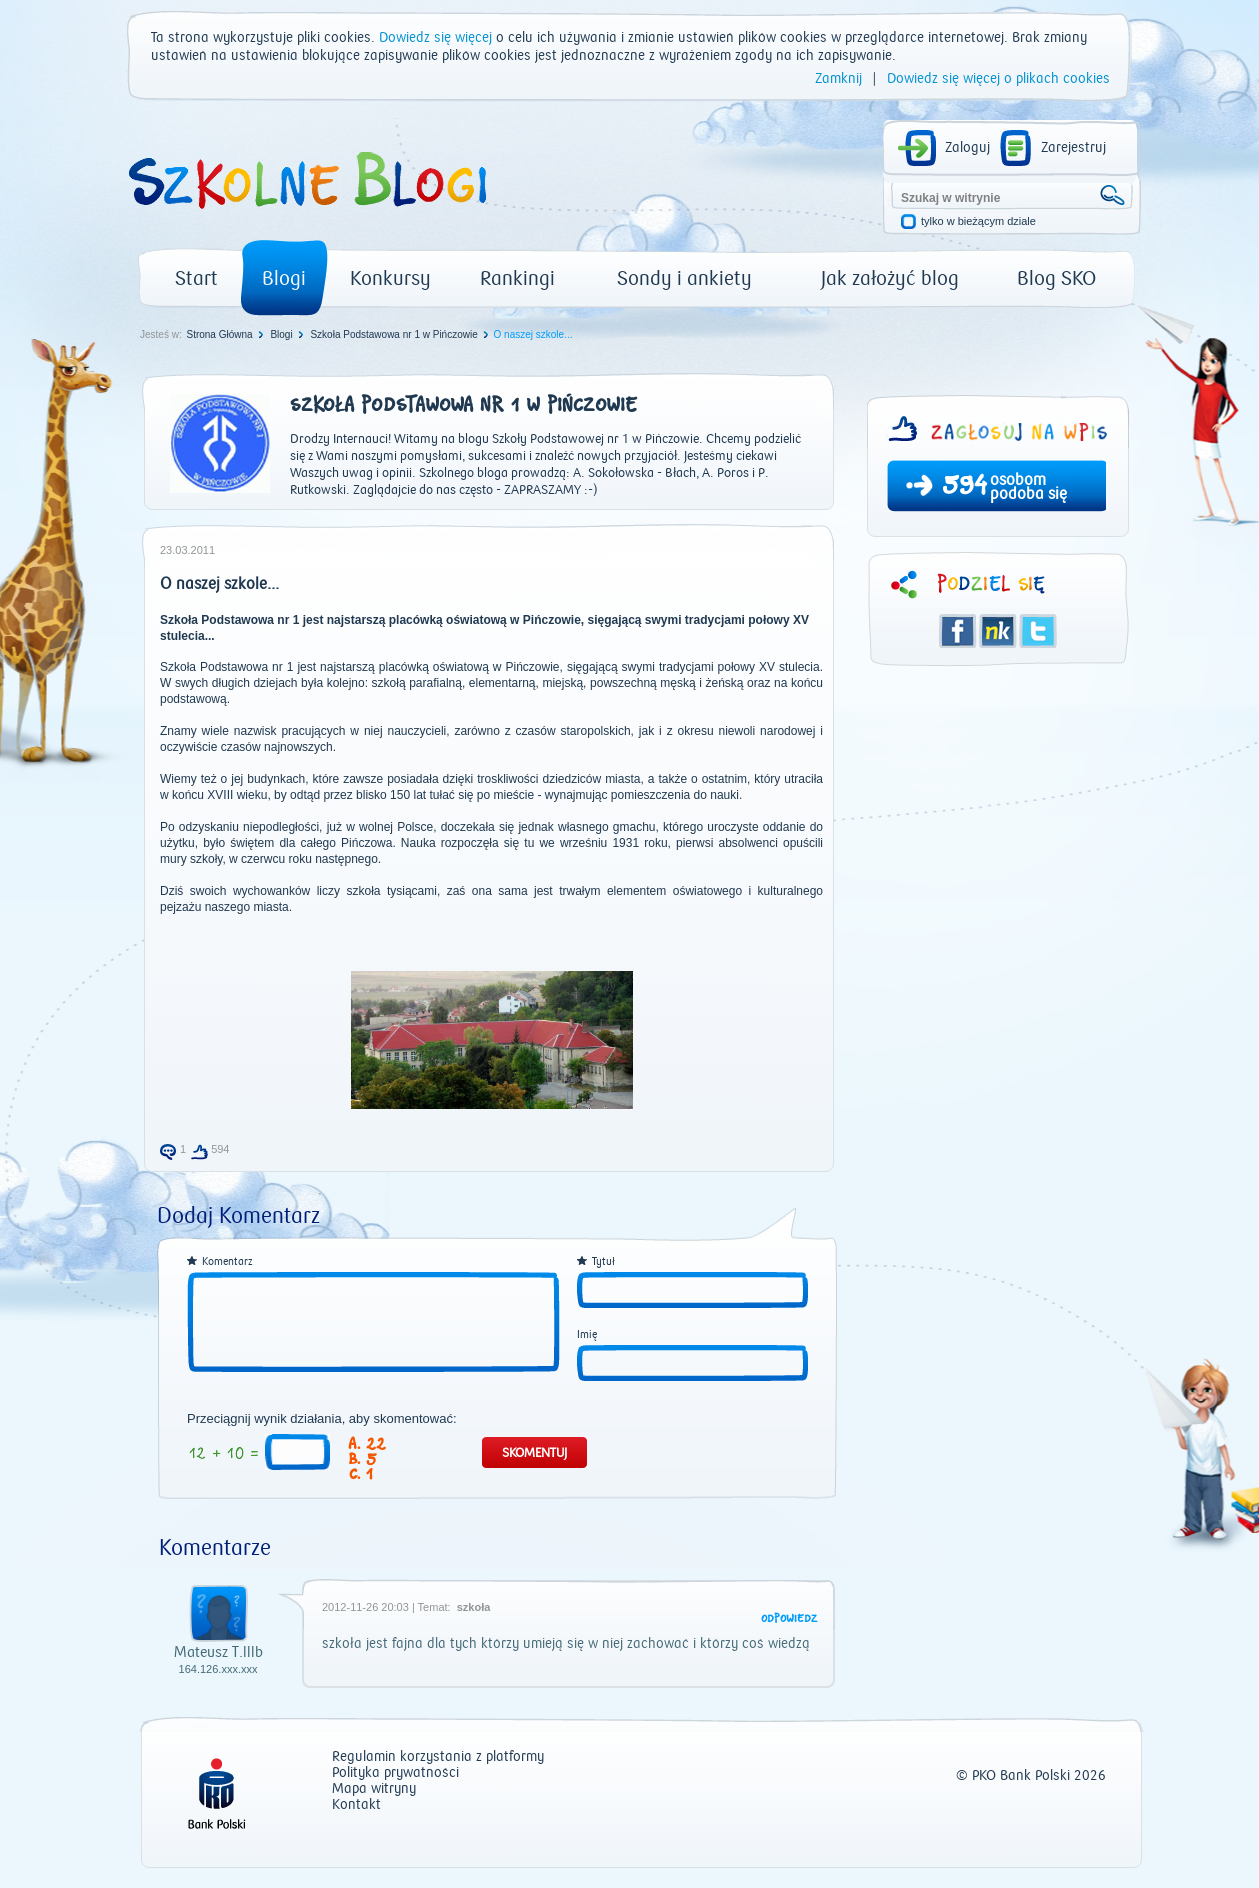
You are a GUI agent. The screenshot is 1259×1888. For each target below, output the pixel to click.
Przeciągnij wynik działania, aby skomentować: (322, 1419)
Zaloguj (967, 148)
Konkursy (390, 278)
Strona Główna (219, 334)
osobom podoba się (1028, 487)
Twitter (1038, 631)
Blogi (284, 278)
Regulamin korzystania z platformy (438, 1757)
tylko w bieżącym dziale (978, 221)
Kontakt (356, 1805)
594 (964, 488)
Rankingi (517, 278)
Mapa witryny (374, 1789)
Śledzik (998, 631)
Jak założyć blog (890, 278)
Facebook (958, 631)
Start (196, 278)
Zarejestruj (1073, 148)
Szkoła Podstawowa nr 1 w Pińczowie (393, 334)
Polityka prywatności (395, 1773)
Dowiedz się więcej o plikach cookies (998, 79)
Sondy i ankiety (684, 278)
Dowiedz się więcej (435, 38)
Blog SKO (1056, 278)
